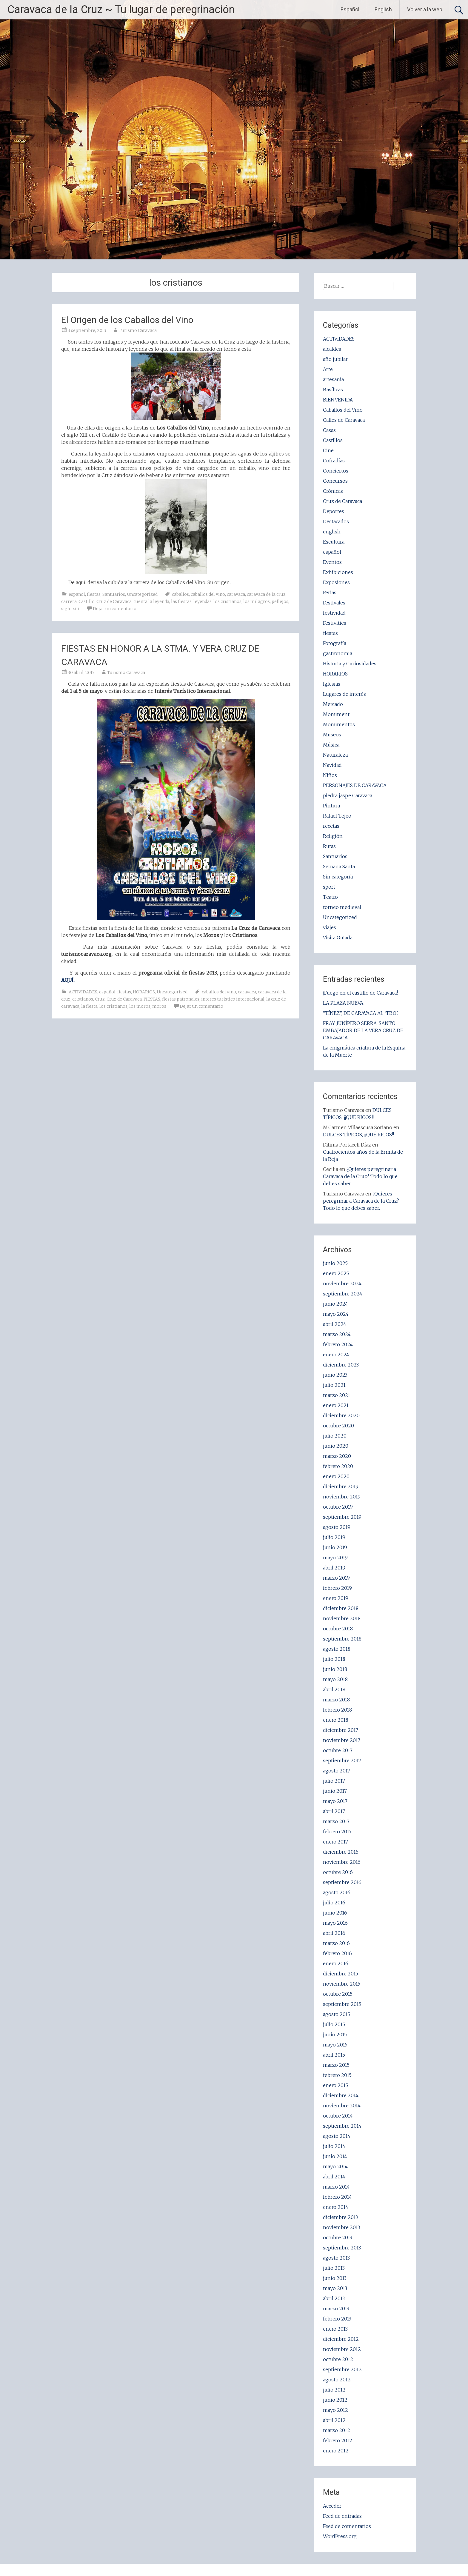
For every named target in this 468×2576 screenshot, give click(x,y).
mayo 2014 (335, 2166)
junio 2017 (335, 1791)
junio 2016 (335, 1913)
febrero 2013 (337, 2319)
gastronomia (337, 653)
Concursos (335, 481)
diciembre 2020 (341, 1415)
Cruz (100, 999)
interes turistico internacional (232, 999)
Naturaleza (335, 755)
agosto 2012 (337, 2380)
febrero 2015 (337, 2075)
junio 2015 (335, 2035)
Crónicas (333, 491)
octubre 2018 (338, 1629)
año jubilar (335, 359)
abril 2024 (334, 1324)
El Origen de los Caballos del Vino (127, 320)
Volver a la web (424, 9)
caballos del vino (208, 594)
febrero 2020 (338, 1466)
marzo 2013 (336, 2309)
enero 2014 (335, 2207)
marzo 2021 (336, 1395)
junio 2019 (335, 1547)
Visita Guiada (337, 938)
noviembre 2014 (342, 2106)
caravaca (236, 594)
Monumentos (339, 724)
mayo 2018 (335, 1679)
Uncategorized (142, 594)
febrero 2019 (337, 1588)
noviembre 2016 (342, 1862)
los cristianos (227, 601)
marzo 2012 (336, 2430)
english (332, 532)
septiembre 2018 (342, 1639)
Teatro (330, 897)
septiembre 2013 (342, 2248)
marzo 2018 (336, 1700)
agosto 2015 (336, 2014)
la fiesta (89, 1006)
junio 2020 (335, 1446)
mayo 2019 (335, 1558)
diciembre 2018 (340, 1608)
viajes (329, 927)
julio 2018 (334, 1659)
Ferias (329, 592)
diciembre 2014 (340, 2095)
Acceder (332, 2506)
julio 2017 (334, 1781)
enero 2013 (335, 2329)
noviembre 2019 (342, 1497)
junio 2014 (335, 2156)
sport (329, 887)
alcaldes (332, 349)
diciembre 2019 (340, 1486)
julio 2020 (335, 1436)
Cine (328, 450)
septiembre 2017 (342, 1761)
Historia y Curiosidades (349, 664)
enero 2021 (336, 1405)
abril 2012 (334, 2420)
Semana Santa (339, 867)
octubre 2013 (337, 2237)
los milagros (256, 601)
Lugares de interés (344, 694)
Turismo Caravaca (138, 330)
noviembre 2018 (342, 1618)
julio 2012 (334, 2390)
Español (350, 9)
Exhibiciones (338, 572)
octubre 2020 (338, 1426)
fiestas (94, 594)
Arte (328, 369)
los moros (139, 1006)
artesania (333, 379)
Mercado (333, 704)
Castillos (333, 440)
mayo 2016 (335, 1923)
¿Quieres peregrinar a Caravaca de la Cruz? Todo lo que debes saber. (360, 1176)
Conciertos (335, 471)
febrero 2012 (337, 2440)
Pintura (331, 806)
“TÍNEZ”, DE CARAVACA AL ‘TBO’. (360, 1013)
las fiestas (181, 601)
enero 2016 (335, 1963)
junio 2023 (335, 1375)
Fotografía (334, 643)
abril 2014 (334, 2177)
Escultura (333, 542)
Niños (330, 775)
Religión (333, 836)
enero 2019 (335, 1598)
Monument (336, 714)
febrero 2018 (337, 1710)
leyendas (202, 601)
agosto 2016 (336, 1892)
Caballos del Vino (343, 410)
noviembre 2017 (341, 1740)
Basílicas (333, 390)
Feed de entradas (342, 2516)
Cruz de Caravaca (114, 601)
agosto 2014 (336, 2136)
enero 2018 (335, 1720)
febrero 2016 (337, 1953)
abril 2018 (334, 1689)
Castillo (86, 601)
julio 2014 (334, 2146)
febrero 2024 (338, 1344)
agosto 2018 (336, 1649)
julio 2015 (334, 2024)
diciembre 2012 (341, 2339)
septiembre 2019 (342, 1517)
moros (159, 1006)
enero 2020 (336, 1476)
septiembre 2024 (342, 1294)
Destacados (336, 521)
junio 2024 (335, 1304)
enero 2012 (336, 2451)
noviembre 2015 (341, 1984)
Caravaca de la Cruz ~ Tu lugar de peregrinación (121, 9)
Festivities (334, 623)
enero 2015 (335, 2085)
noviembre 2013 (341, 2227)
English (383, 9)
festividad (334, 613)
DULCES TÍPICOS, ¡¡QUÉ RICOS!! (358, 1135)
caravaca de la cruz (266, 594)
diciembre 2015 (340, 1974)
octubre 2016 (338, 1872)
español (77, 594)
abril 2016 (334, 1933)
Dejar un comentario (114, 608)
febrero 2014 (337, 2197)
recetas (331, 826)
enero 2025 (336, 1273)
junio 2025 (335, 1263)
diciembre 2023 (341, 1365)
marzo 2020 (337, 1456)
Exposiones (336, 582)
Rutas (329, 846)
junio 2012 (335, 2400)
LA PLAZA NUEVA (343, 1003)
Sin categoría (338, 877)
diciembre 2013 (340, 2217)
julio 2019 (334, 1537)
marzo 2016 (336, 1943)
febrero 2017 (337, 1832)
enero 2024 (336, 1355)
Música (331, 745)
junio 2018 (335, 1669)
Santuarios (113, 594)
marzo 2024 (337, 1334)
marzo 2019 (336, 1578)
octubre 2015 (337, 1994)
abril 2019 (334, 1568)
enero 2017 (335, 1842)
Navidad (332, 765)
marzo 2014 (336, 2187)
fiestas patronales (180, 999)
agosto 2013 (336, 2258)
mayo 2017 (335, 1801)
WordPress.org (340, 2536)
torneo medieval (342, 907)
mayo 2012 (335, 2410)
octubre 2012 (338, 2359)
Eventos (332, 562)
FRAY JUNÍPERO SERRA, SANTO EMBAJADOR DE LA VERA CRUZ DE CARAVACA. (363, 1030)
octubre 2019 (338, 1507)
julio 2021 (334, 1385)
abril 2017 (334, 1811)
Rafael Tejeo (337, 816)
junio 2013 (335, 2278)
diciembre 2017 (340, 1730)
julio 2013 (334, 2268)
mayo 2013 (335, 2288)
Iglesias (331, 684)
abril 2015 (334, 2055)
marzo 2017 (336, 1821)
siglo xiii (70, 608)
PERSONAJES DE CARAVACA (355, 785)
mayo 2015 (335, 2045)
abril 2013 (334, 2298)
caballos (180, 594)
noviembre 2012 (342, 2349)
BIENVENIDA (338, 400)
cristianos (82, 999)
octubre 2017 (337, 1750)
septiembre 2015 (342, 2004)
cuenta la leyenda (151, 601)
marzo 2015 (336, 2065)
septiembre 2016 (342, 1882)
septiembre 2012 (342, 2369)
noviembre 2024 (342, 1284)
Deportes (333, 511)
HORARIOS (144, 992)
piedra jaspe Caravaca (347, 795)
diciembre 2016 (340, 1852)
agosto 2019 (336, 1527)
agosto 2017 (336, 1771)
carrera (69, 601)
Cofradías (334, 461)
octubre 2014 (338, 2116)
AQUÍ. (68, 980)
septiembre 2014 (342, 2126)
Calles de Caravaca (344, 420)
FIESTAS (152, 999)
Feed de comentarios (347, 2526)
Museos (332, 735)
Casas (329, 430)
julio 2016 (334, 1903)
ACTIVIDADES (83, 992)
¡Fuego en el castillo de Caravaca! (360, 993)
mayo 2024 (336, 1314)
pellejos (280, 601)
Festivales (334, 603)
